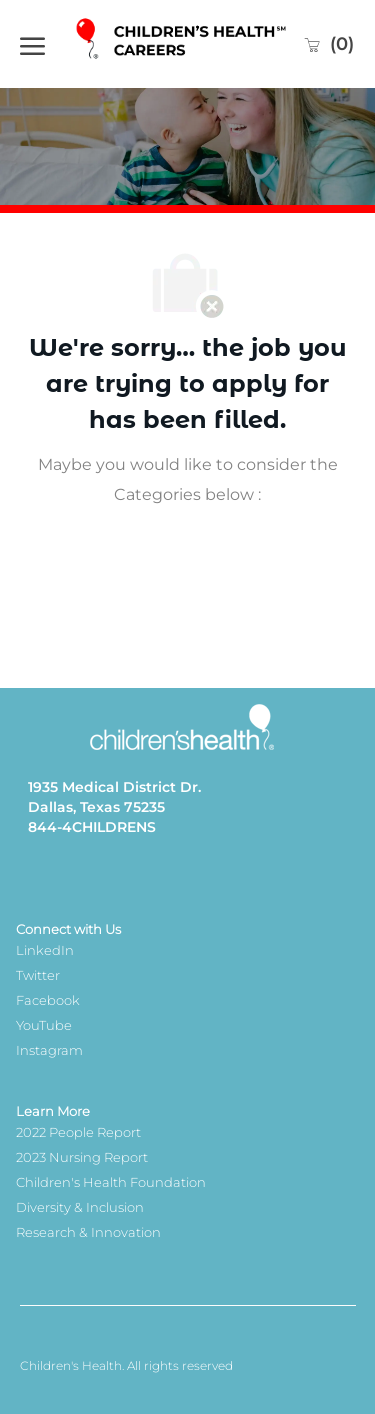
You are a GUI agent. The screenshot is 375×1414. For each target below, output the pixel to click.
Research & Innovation (88, 1232)
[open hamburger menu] (32, 44)
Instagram (49, 1050)
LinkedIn (45, 950)
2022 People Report (78, 1132)
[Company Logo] (183, 43)
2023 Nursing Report (82, 1157)
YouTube (44, 1025)
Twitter (38, 975)
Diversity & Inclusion (80, 1207)
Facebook (48, 1000)
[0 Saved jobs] (328, 44)
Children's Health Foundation (111, 1182)
